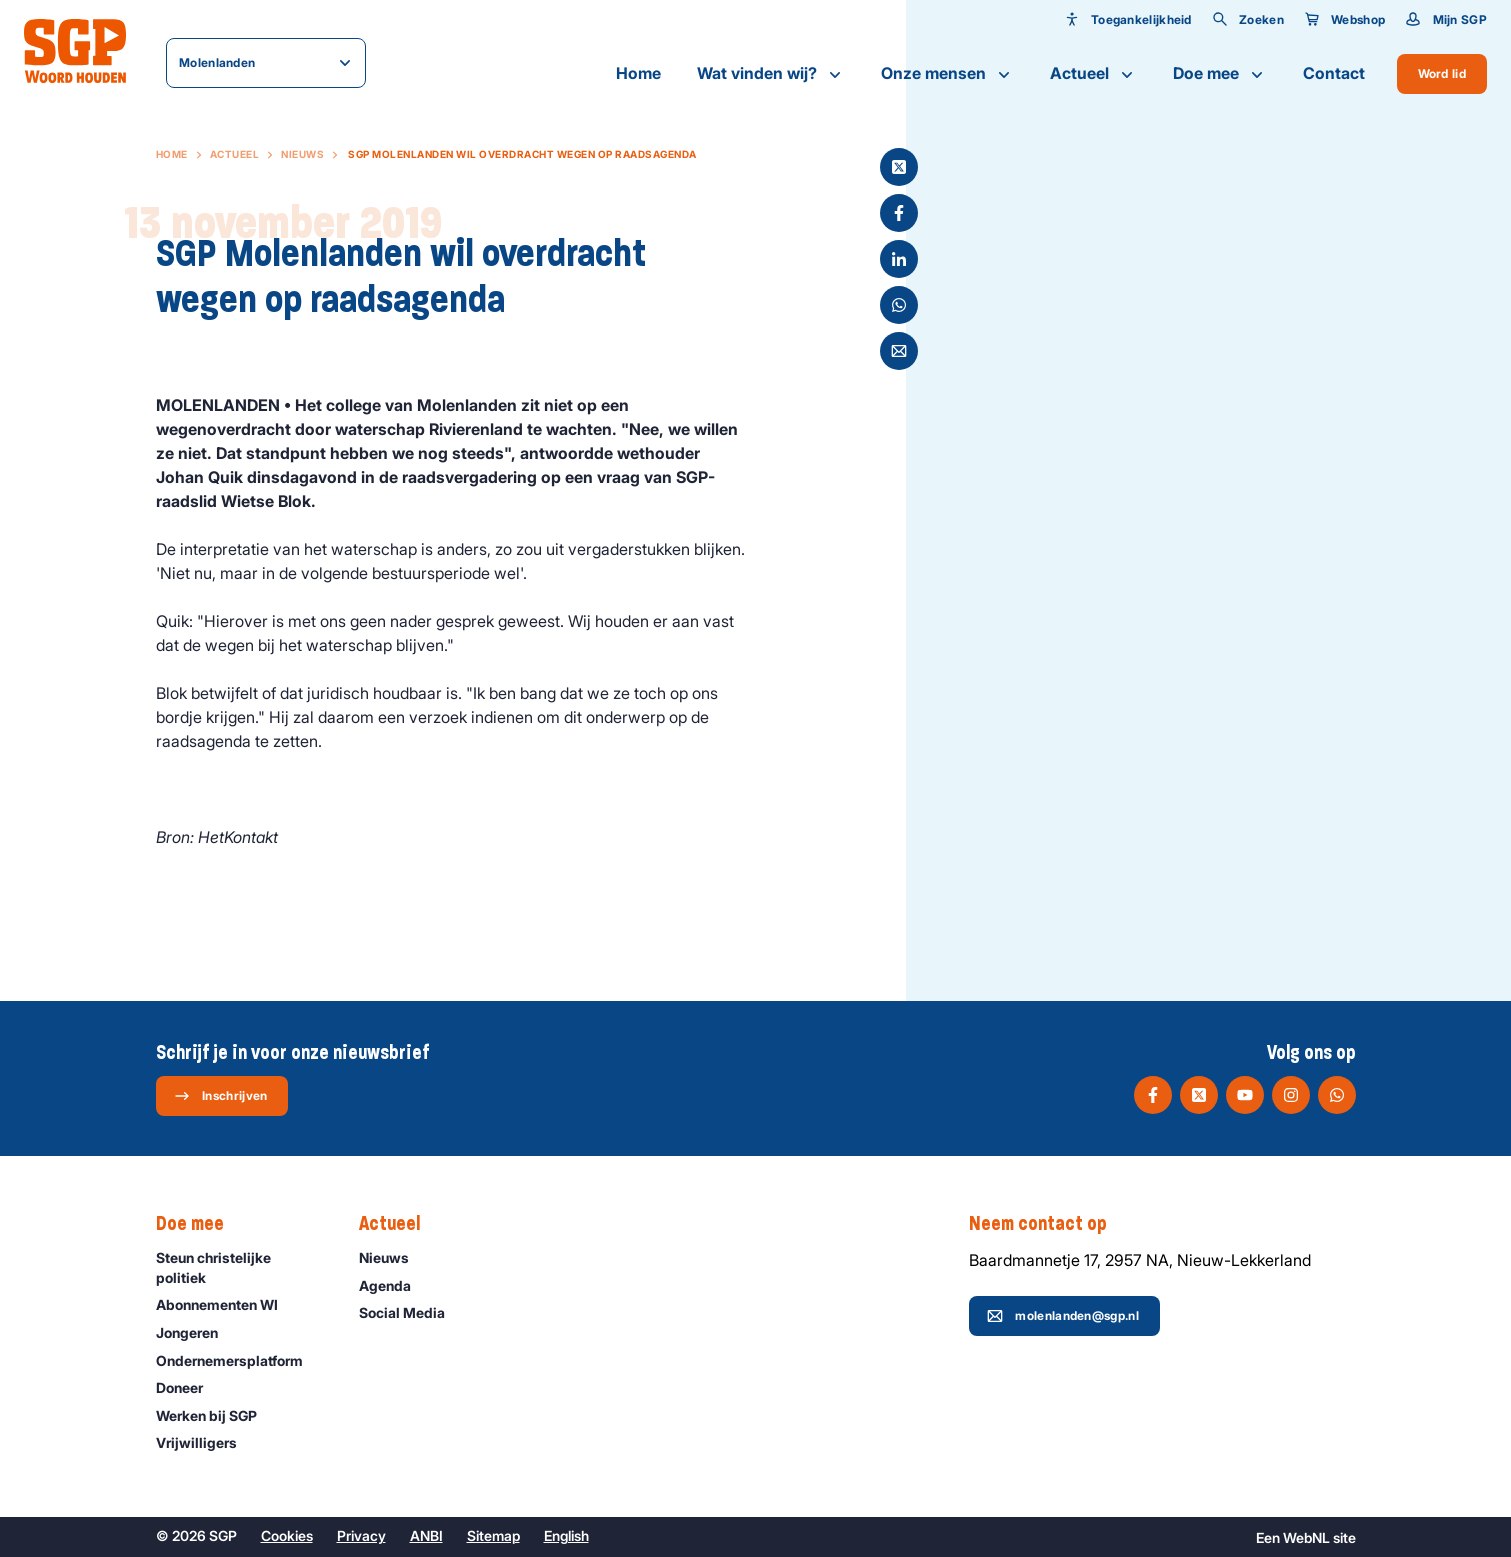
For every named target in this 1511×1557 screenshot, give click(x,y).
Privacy (361, 1535)
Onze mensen (947, 74)
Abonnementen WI (226, 1304)
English (566, 1535)
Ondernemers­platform (238, 1360)
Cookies (287, 1535)
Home (638, 73)
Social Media (411, 1312)
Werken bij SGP (215, 1415)
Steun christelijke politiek (241, 1267)
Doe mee (1220, 74)
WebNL (1306, 1537)
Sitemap (493, 1535)
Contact (1334, 73)
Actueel (1093, 74)
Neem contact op (1048, 1224)
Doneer (188, 1387)
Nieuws (302, 154)
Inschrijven (220, 1096)
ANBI (426, 1535)
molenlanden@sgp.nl (1062, 1316)
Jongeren (196, 1332)
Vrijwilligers (205, 1442)
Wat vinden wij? (771, 74)
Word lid (1442, 73)
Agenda (394, 1285)
